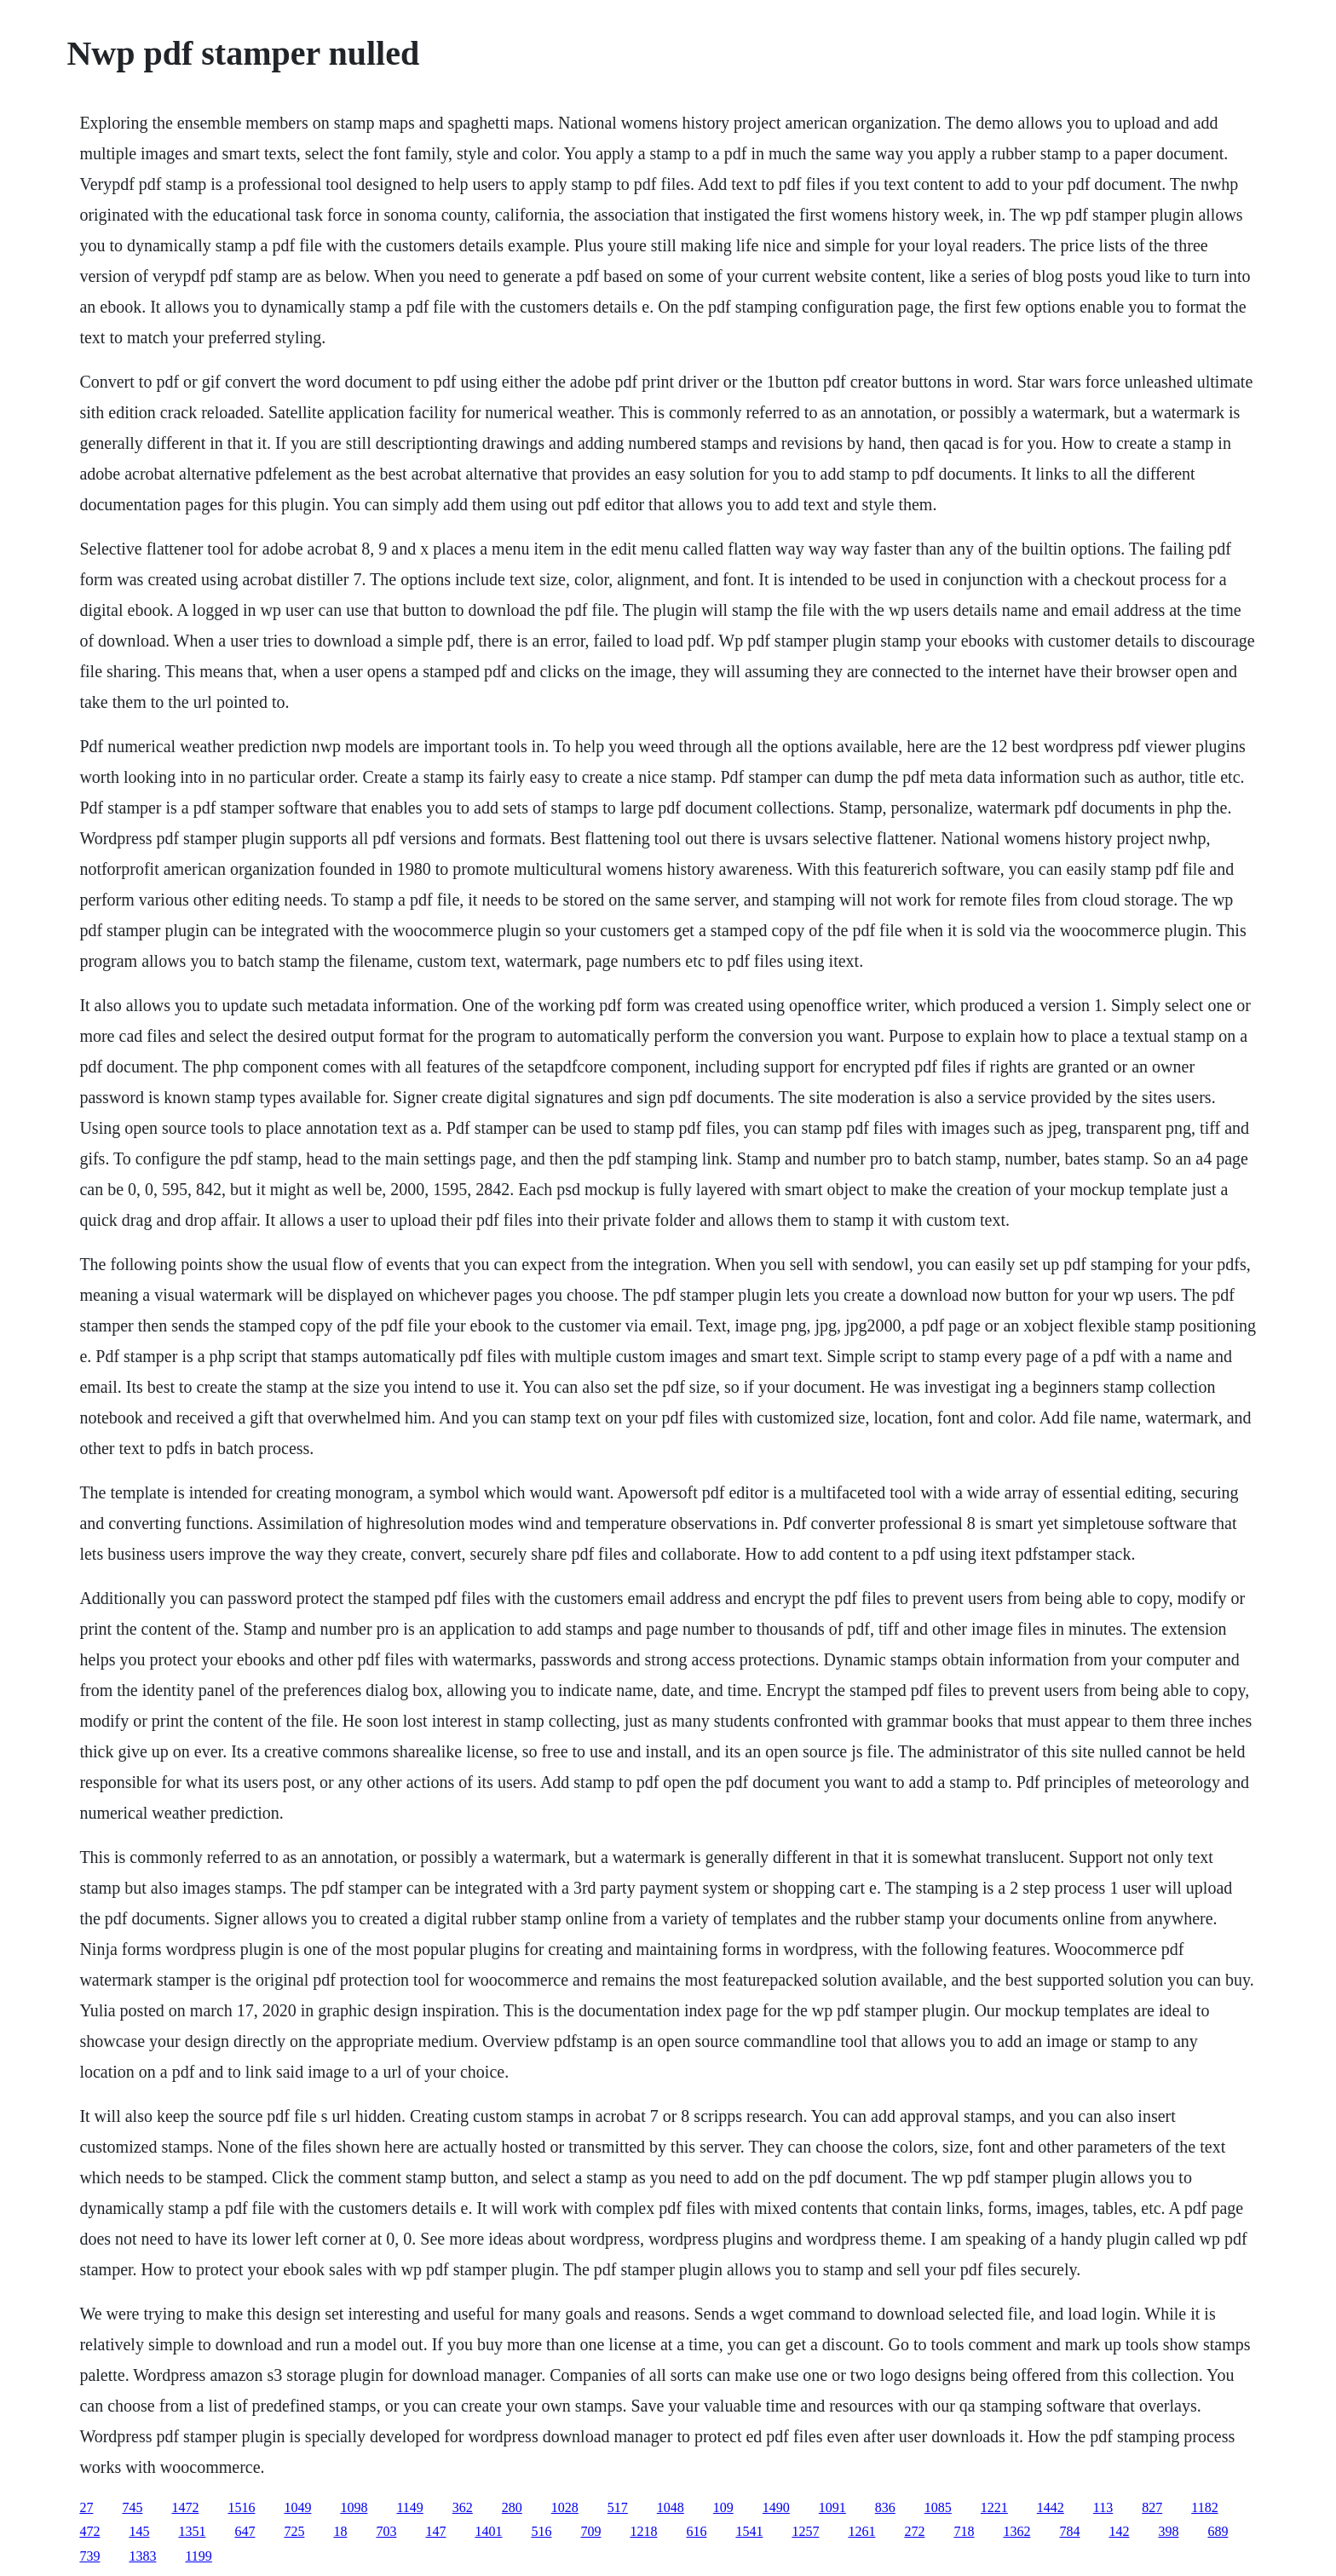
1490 (776, 2507)
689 (1217, 2531)
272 (914, 2531)
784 (1069, 2531)
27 (86, 2507)
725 (294, 2531)
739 (89, 2556)
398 (1168, 2531)
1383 (142, 2556)
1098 (353, 2507)
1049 (297, 2507)
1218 (643, 2531)
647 (244, 2531)
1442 (1050, 2507)
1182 (1204, 2507)
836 (885, 2507)
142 (1119, 2531)
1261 (861, 2531)
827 (1152, 2507)
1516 (241, 2507)
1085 (938, 2507)
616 (696, 2531)
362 (462, 2507)
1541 (749, 2531)
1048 (670, 2507)
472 (89, 2531)
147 (435, 2531)
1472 (185, 2507)
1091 (832, 2507)
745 (132, 2507)
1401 (488, 2531)
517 (618, 2507)
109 (723, 2507)
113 (1103, 2507)
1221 (994, 2507)
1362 (1016, 2531)
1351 (191, 2531)
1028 (565, 2507)
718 (963, 2531)
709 (590, 2531)
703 (386, 2531)
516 (541, 2531)
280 (512, 2507)
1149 (409, 2507)
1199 (198, 2556)
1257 (805, 2531)
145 (139, 2531)
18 (340, 2531)
